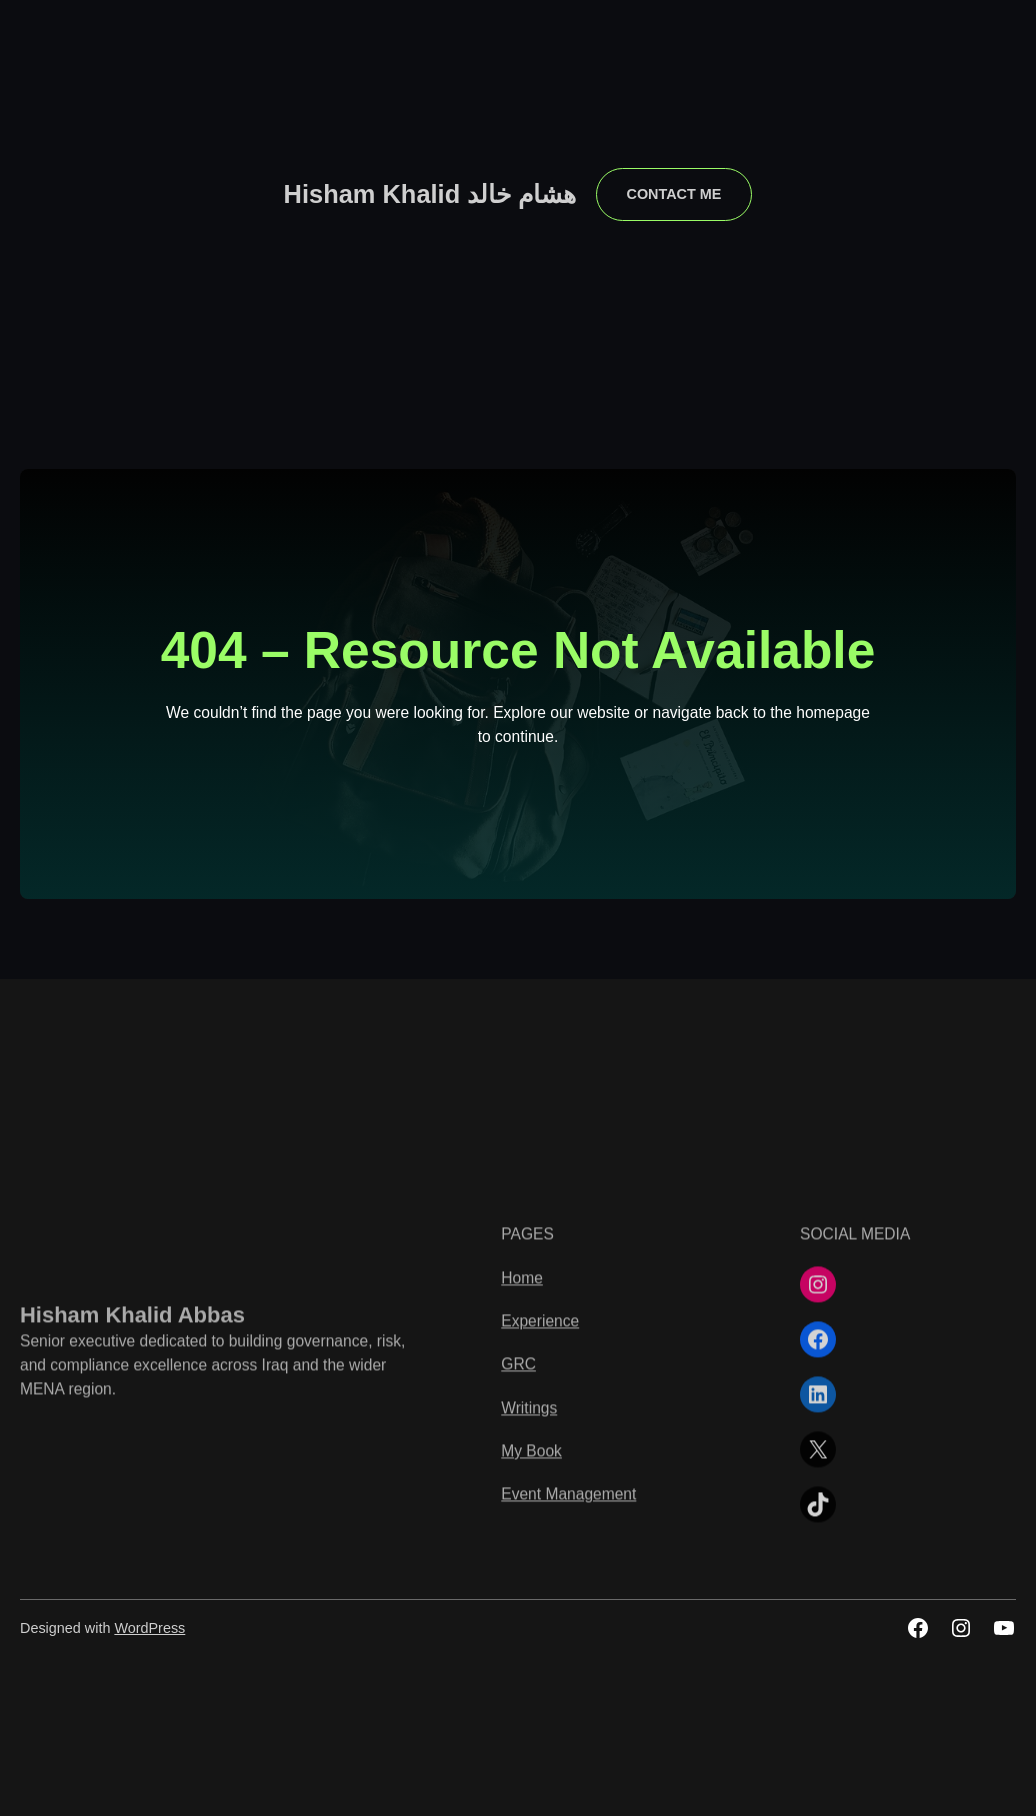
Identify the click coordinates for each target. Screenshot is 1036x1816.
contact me (674, 194)
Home (522, 1449)
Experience (540, 1492)
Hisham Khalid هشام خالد (430, 194)
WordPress (149, 1628)
